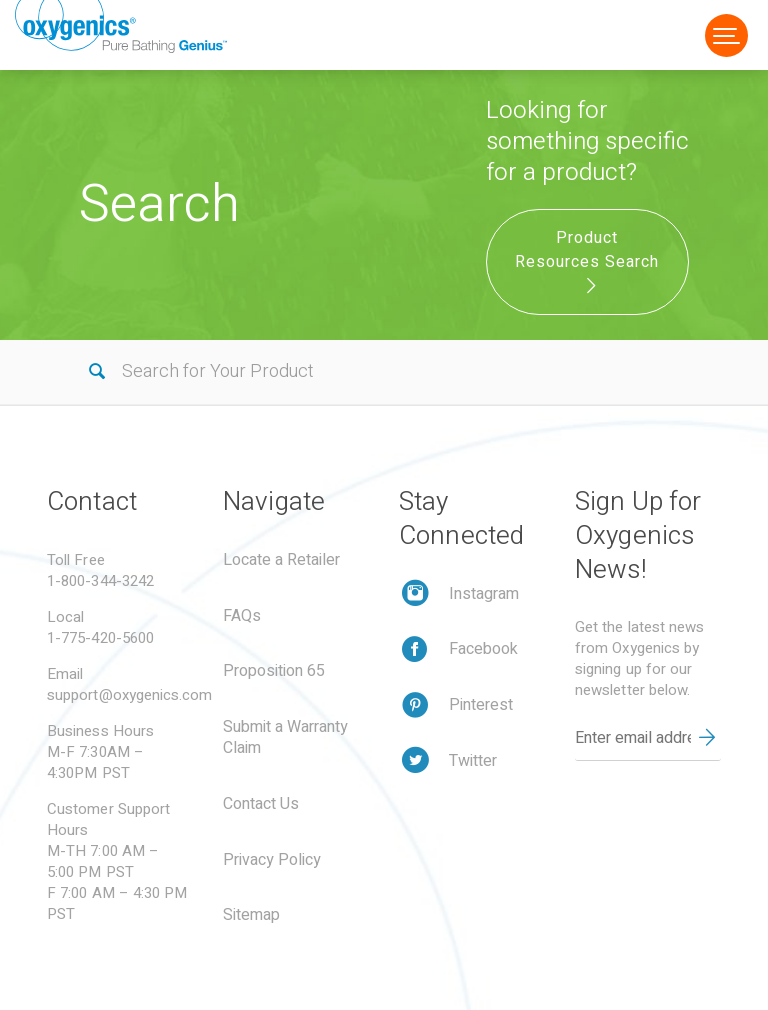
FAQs (242, 616)
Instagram (484, 594)
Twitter (473, 761)
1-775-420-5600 (100, 638)
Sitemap (251, 915)
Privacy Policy (272, 860)
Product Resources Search (587, 260)
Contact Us (261, 804)
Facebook (483, 649)
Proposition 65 (274, 671)
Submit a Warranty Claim (285, 737)
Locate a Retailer (281, 560)
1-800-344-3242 (100, 581)
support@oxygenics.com (130, 695)
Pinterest (481, 705)
